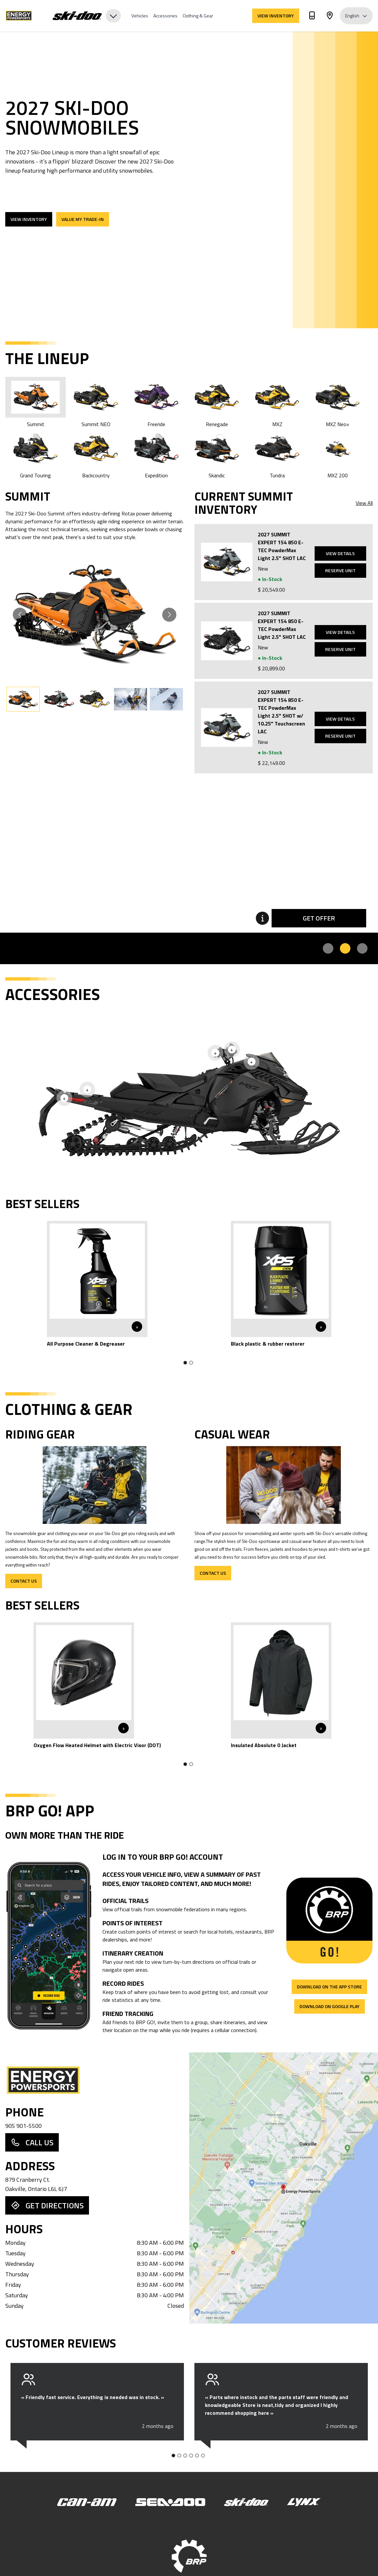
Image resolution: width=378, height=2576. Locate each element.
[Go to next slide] (169, 615)
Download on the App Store (329, 1986)
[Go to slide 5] (197, 2455)
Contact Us (24, 1580)
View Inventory (275, 15)
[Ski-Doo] (246, 2502)
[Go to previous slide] (20, 615)
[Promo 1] (328, 948)
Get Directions (47, 2205)
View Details (340, 553)
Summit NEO (96, 402)
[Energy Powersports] (25, 16)
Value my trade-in (82, 219)
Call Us (32, 2142)
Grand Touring (35, 453)
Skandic (217, 453)
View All (364, 503)
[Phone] (312, 16)
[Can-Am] (87, 2502)
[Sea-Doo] (170, 2502)
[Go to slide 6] (203, 2455)
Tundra (277, 453)
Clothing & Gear (198, 15)
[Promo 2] (345, 948)
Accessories (165, 15)
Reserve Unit (340, 570)
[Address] (329, 16)
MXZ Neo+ (337, 402)
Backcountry (96, 453)
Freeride (156, 402)
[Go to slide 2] (191, 1363)
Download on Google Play (330, 2006)
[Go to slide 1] (185, 1363)
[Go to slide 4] (191, 2455)
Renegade (217, 402)
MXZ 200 (337, 453)
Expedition (156, 453)
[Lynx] (304, 2502)
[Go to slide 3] (185, 2455)
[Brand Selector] (86, 16)
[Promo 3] (362, 948)
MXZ (277, 402)
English (356, 15)
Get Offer (319, 918)
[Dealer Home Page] (94, 2080)
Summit (35, 402)
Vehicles (139, 15)
